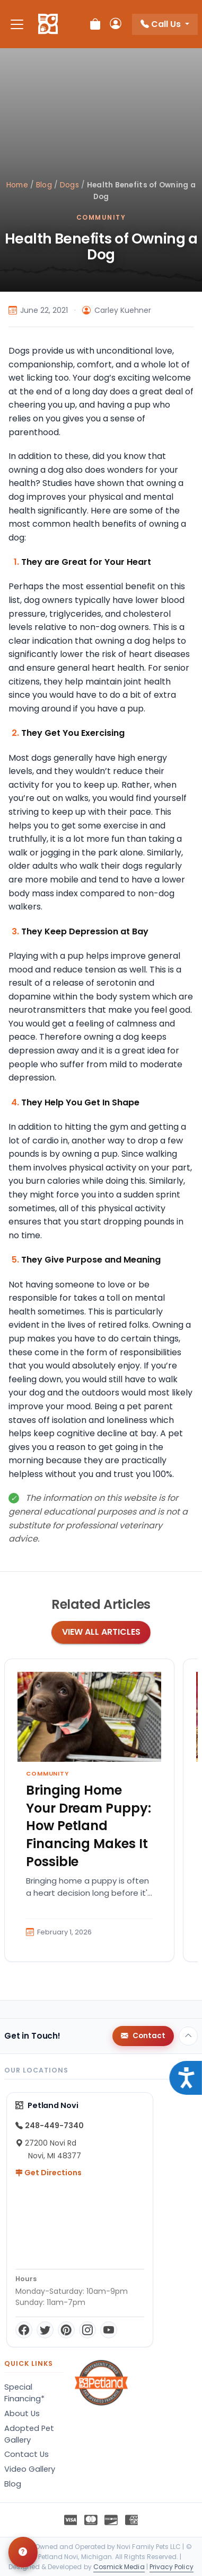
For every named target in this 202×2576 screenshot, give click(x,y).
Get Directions (48, 2172)
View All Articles (101, 1632)
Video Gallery (29, 2469)
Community (101, 217)
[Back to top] (188, 2036)
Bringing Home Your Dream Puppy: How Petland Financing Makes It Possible (88, 1825)
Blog (44, 185)
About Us (22, 2413)
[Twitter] (45, 2329)
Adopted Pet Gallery (29, 2434)
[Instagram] (87, 2329)
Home (17, 185)
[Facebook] (23, 2329)
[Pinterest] (66, 2329)
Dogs (69, 185)
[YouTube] (108, 2329)
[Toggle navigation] (17, 24)
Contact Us (26, 2454)
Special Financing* (24, 2393)
